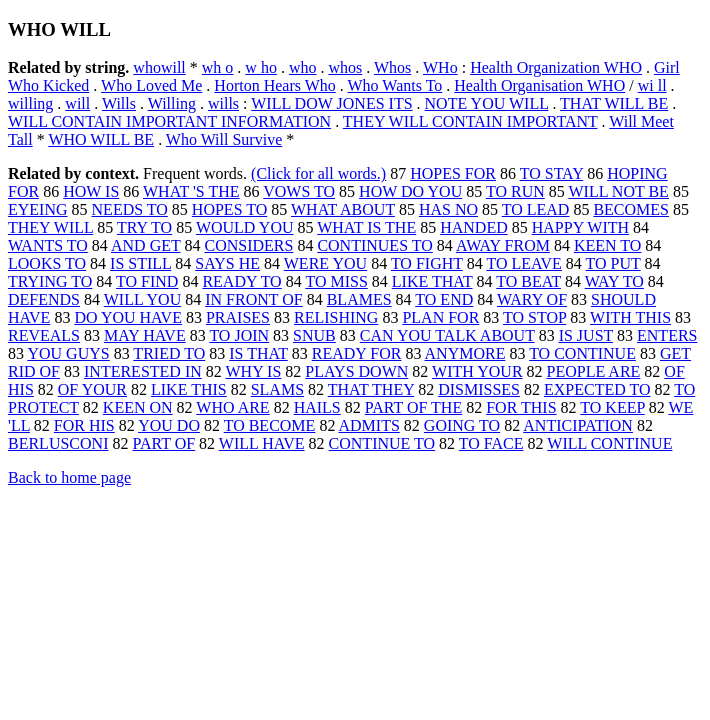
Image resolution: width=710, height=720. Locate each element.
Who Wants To (395, 85)
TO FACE (491, 443)
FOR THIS (521, 407)
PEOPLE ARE (594, 371)
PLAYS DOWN (356, 371)
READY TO (241, 281)
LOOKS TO (47, 263)
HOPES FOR (453, 173)
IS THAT (258, 353)
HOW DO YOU (410, 191)
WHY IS (254, 371)
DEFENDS (44, 299)
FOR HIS (84, 425)
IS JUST (586, 335)
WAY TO (614, 281)
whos (345, 67)
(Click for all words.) (318, 173)
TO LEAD (536, 209)
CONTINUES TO (374, 245)
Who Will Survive (224, 139)
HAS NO (448, 209)
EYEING (38, 209)
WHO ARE (232, 407)
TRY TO (144, 227)
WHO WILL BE (101, 139)
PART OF (163, 443)
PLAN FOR (440, 317)
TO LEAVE (523, 263)
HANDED (474, 227)
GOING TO (462, 425)
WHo (440, 67)
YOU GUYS (68, 353)
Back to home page (69, 477)
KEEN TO (607, 245)
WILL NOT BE (618, 191)
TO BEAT (528, 281)
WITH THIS (630, 317)
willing (30, 103)
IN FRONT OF (254, 299)
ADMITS (369, 425)
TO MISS (336, 281)
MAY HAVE (145, 335)
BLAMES (359, 299)
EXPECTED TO (597, 389)
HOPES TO (229, 209)
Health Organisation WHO (539, 85)
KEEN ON (138, 407)
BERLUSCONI (58, 443)
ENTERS (667, 335)
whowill (159, 67)
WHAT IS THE (366, 227)
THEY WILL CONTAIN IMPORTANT (470, 121)
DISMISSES (479, 389)
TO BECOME (270, 425)
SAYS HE (227, 263)
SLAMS (277, 389)
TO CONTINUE (582, 353)
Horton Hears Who (274, 85)
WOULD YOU (245, 227)
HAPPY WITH (580, 227)
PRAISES (238, 317)
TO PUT (613, 263)
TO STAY (551, 173)
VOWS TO (299, 191)
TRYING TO (50, 281)
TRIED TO (169, 353)
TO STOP (534, 317)
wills (223, 103)
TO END (444, 299)
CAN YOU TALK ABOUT (447, 335)
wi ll (652, 85)
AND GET (145, 245)
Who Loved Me (151, 85)
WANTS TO (48, 245)
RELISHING (336, 317)
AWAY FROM (503, 245)
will (77, 103)
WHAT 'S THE (191, 191)
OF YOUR (92, 389)
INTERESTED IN (143, 371)
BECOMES (631, 209)
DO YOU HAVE (128, 317)
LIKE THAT (432, 281)
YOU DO (169, 425)
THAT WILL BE (614, 103)
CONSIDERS (248, 245)
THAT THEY (371, 389)
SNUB (314, 335)
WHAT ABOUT (343, 209)
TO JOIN (239, 335)
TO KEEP (612, 407)
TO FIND (147, 281)
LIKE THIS (189, 389)
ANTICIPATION (578, 425)
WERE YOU (325, 263)
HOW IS (91, 191)
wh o (218, 67)
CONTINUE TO (382, 443)
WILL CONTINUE (609, 443)
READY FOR (357, 353)
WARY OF (532, 299)
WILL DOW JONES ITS (331, 103)
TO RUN (515, 191)
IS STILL (140, 263)
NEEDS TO (130, 209)
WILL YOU (142, 299)
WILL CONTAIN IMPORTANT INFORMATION (169, 121)
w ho (261, 67)
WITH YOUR (477, 371)
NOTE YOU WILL (487, 103)
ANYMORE (465, 353)
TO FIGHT (427, 263)
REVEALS (44, 335)
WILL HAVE (262, 443)
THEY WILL (50, 227)
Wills (119, 103)
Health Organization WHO (556, 67)
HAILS (317, 407)
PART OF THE (413, 407)
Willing (172, 103)
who (303, 67)
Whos (392, 67)
